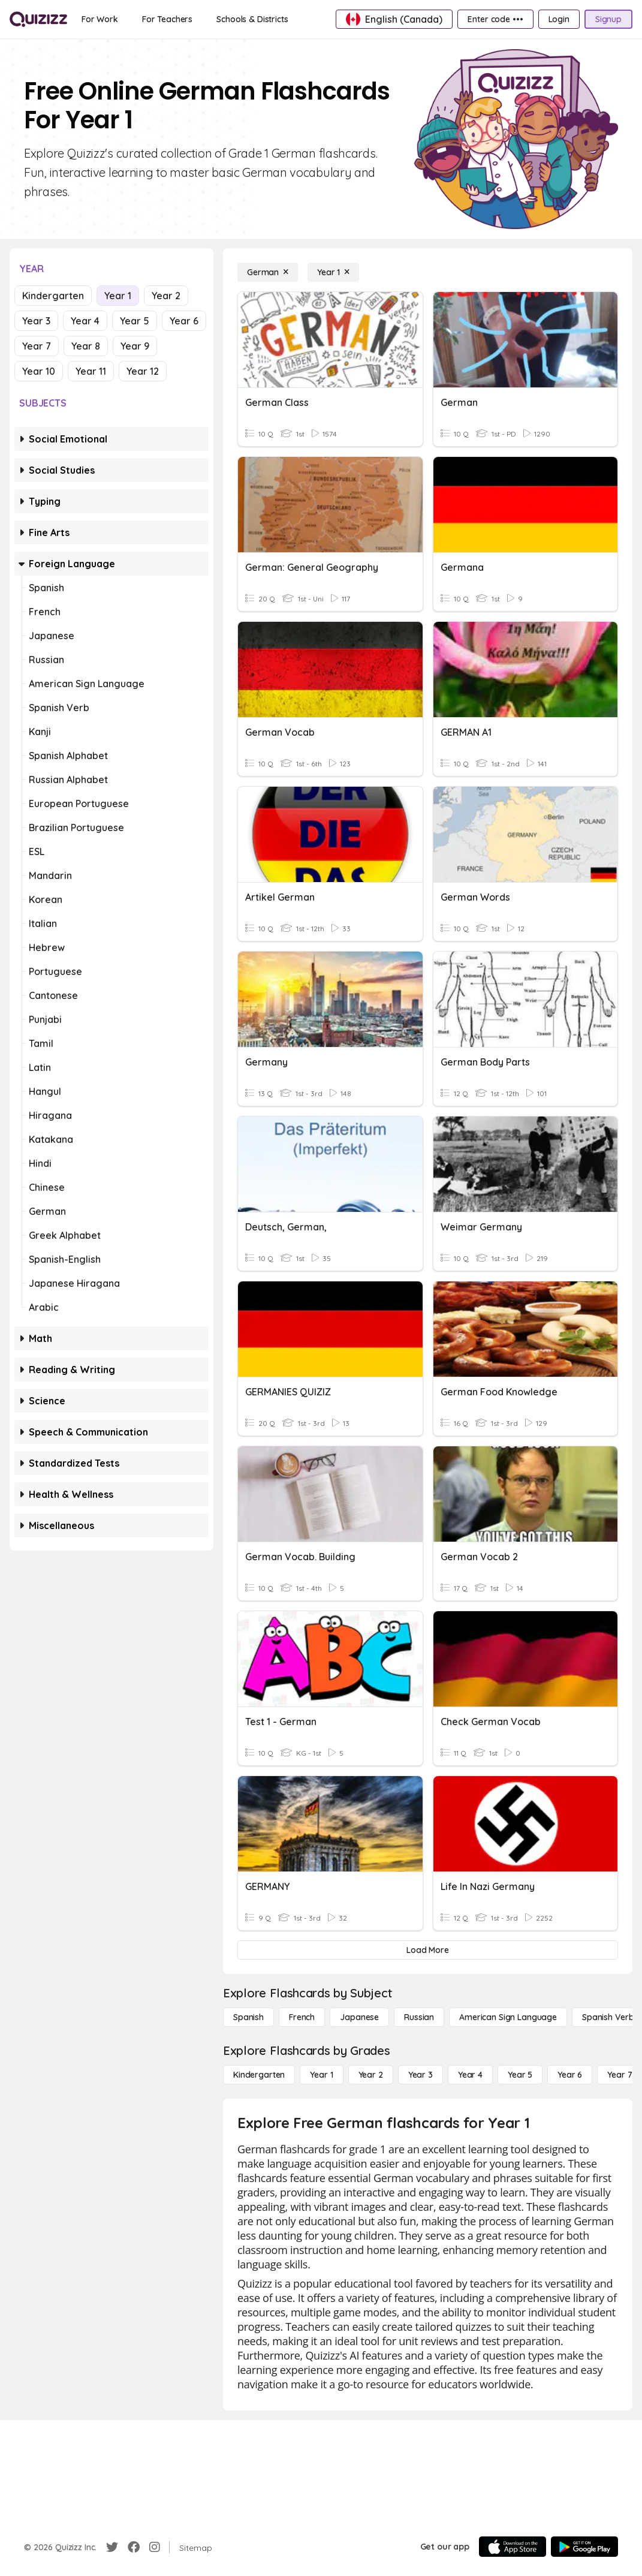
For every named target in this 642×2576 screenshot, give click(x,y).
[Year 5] (520, 2074)
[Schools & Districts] (252, 19)
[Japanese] (359, 2017)
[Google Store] (584, 2546)
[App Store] (512, 2546)
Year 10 (38, 371)
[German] (267, 272)
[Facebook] (134, 2547)
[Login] (559, 19)
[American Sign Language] (508, 2017)
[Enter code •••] (495, 19)
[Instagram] (154, 2547)
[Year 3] (420, 2074)
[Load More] (427, 1950)
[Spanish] (248, 2017)
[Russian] (419, 2017)
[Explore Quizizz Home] (38, 19)
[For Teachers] (167, 19)
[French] (302, 2017)
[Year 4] (470, 2074)
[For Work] (100, 19)
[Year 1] (333, 272)
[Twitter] (112, 2547)
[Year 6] (569, 2074)
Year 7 (36, 346)
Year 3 (36, 321)
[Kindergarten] (259, 2074)
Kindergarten (53, 296)
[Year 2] (370, 2074)
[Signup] (608, 19)
